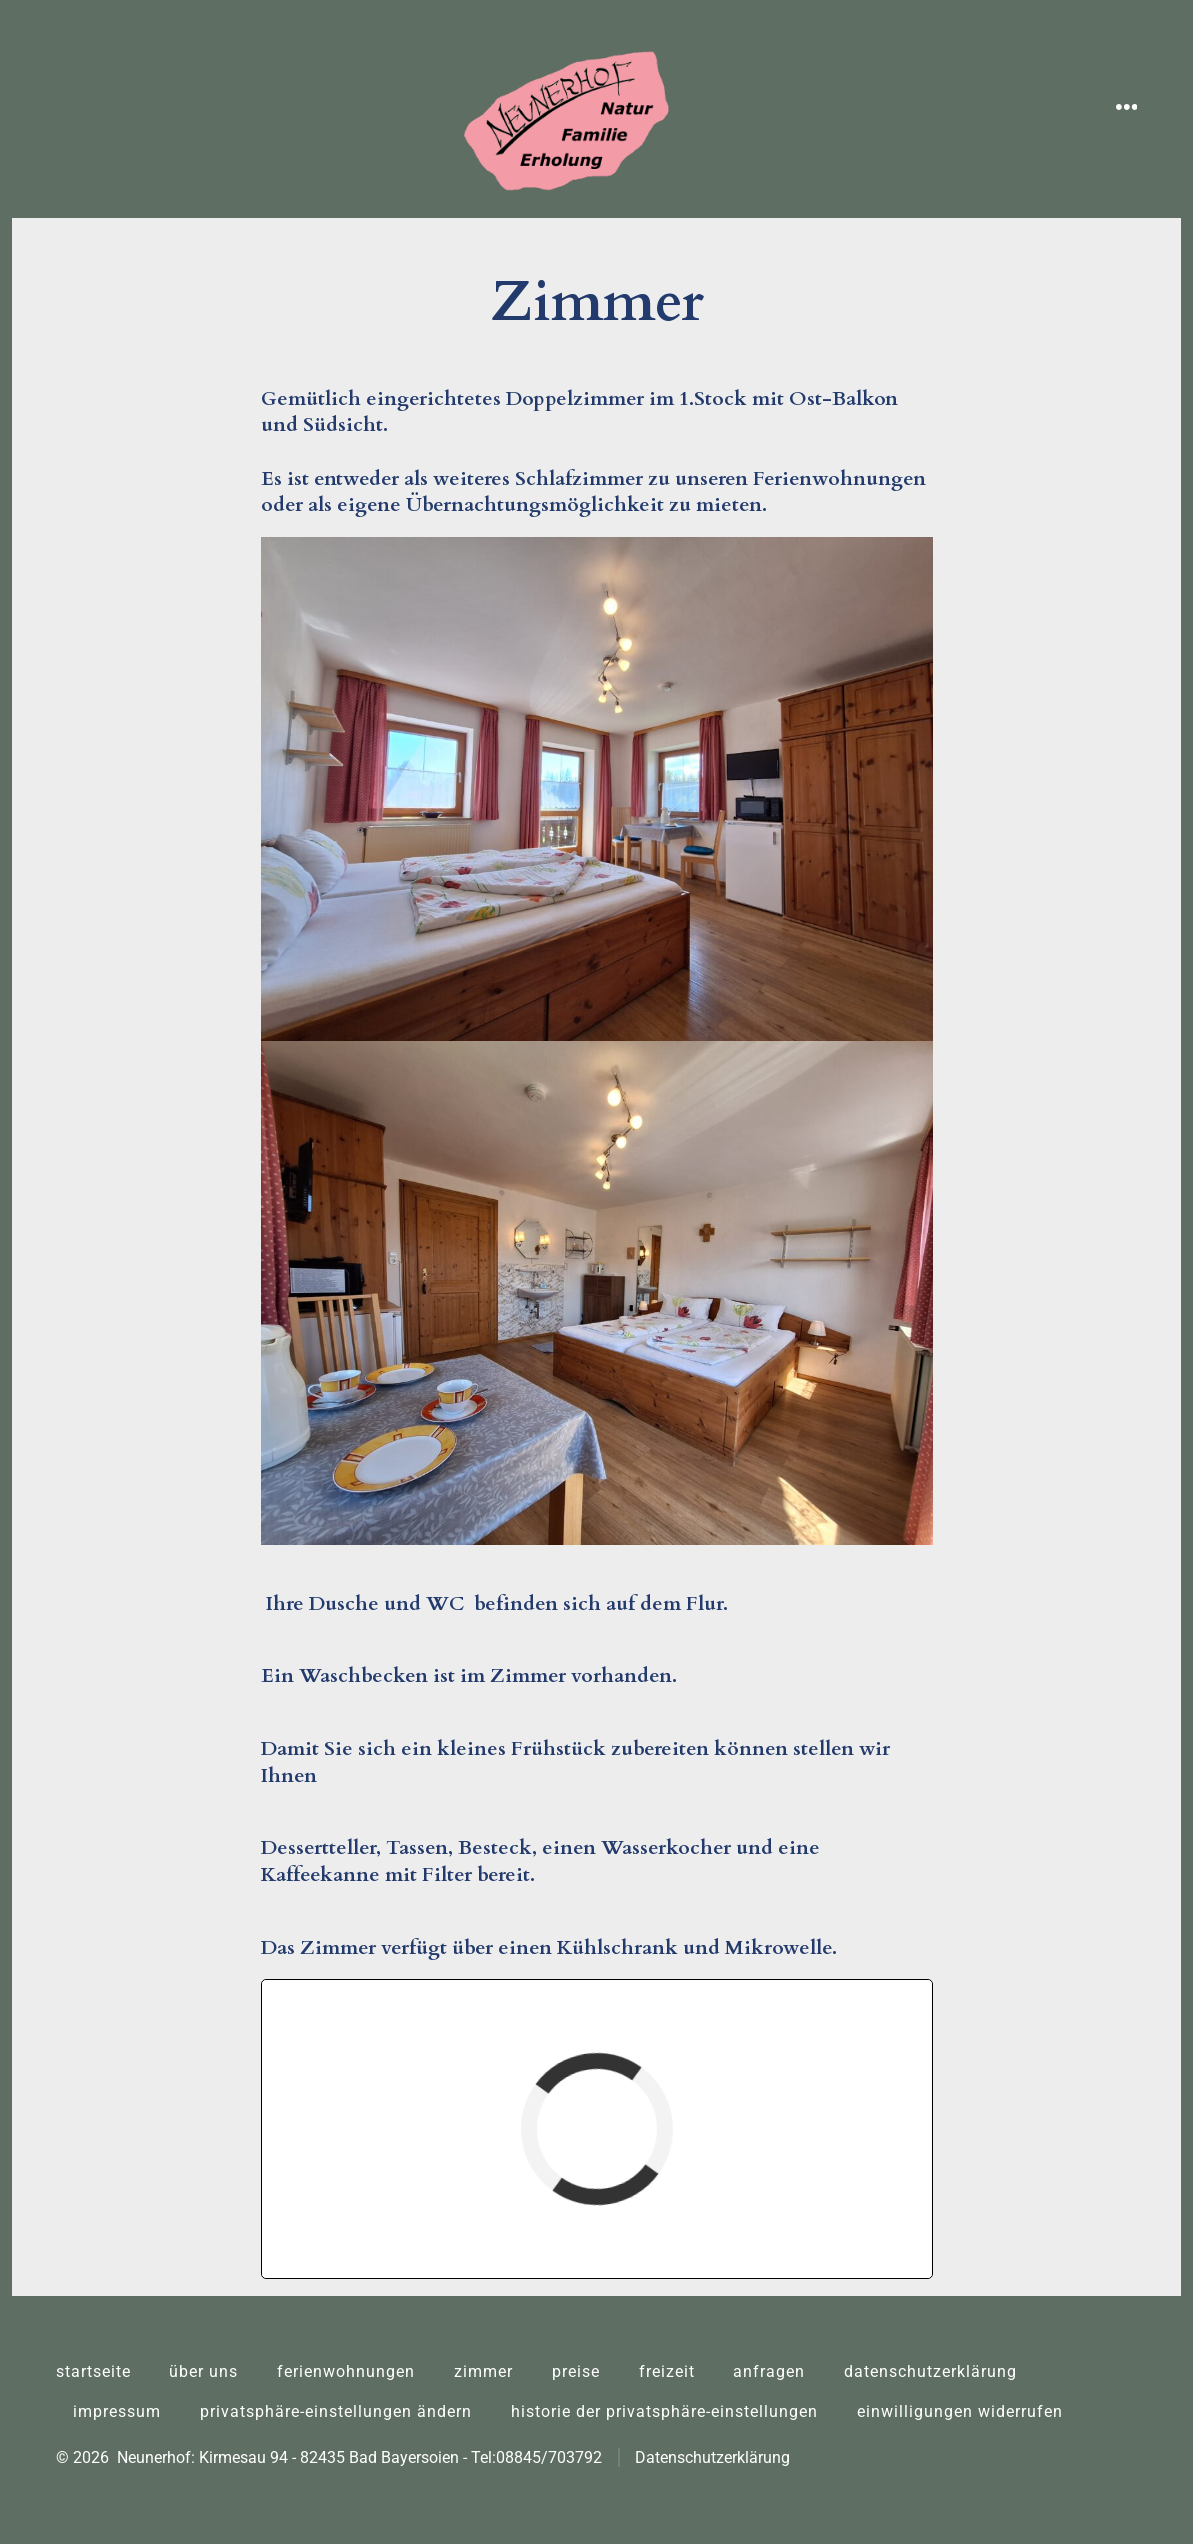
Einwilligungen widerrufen (960, 2411)
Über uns (203, 2371)
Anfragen (769, 2371)
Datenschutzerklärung (930, 2371)
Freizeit (667, 2371)
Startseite (93, 2371)
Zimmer (483, 2371)
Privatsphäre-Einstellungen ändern (336, 2411)
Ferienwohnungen (346, 2371)
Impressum (117, 2411)
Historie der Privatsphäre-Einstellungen (664, 2411)
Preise (576, 2371)
